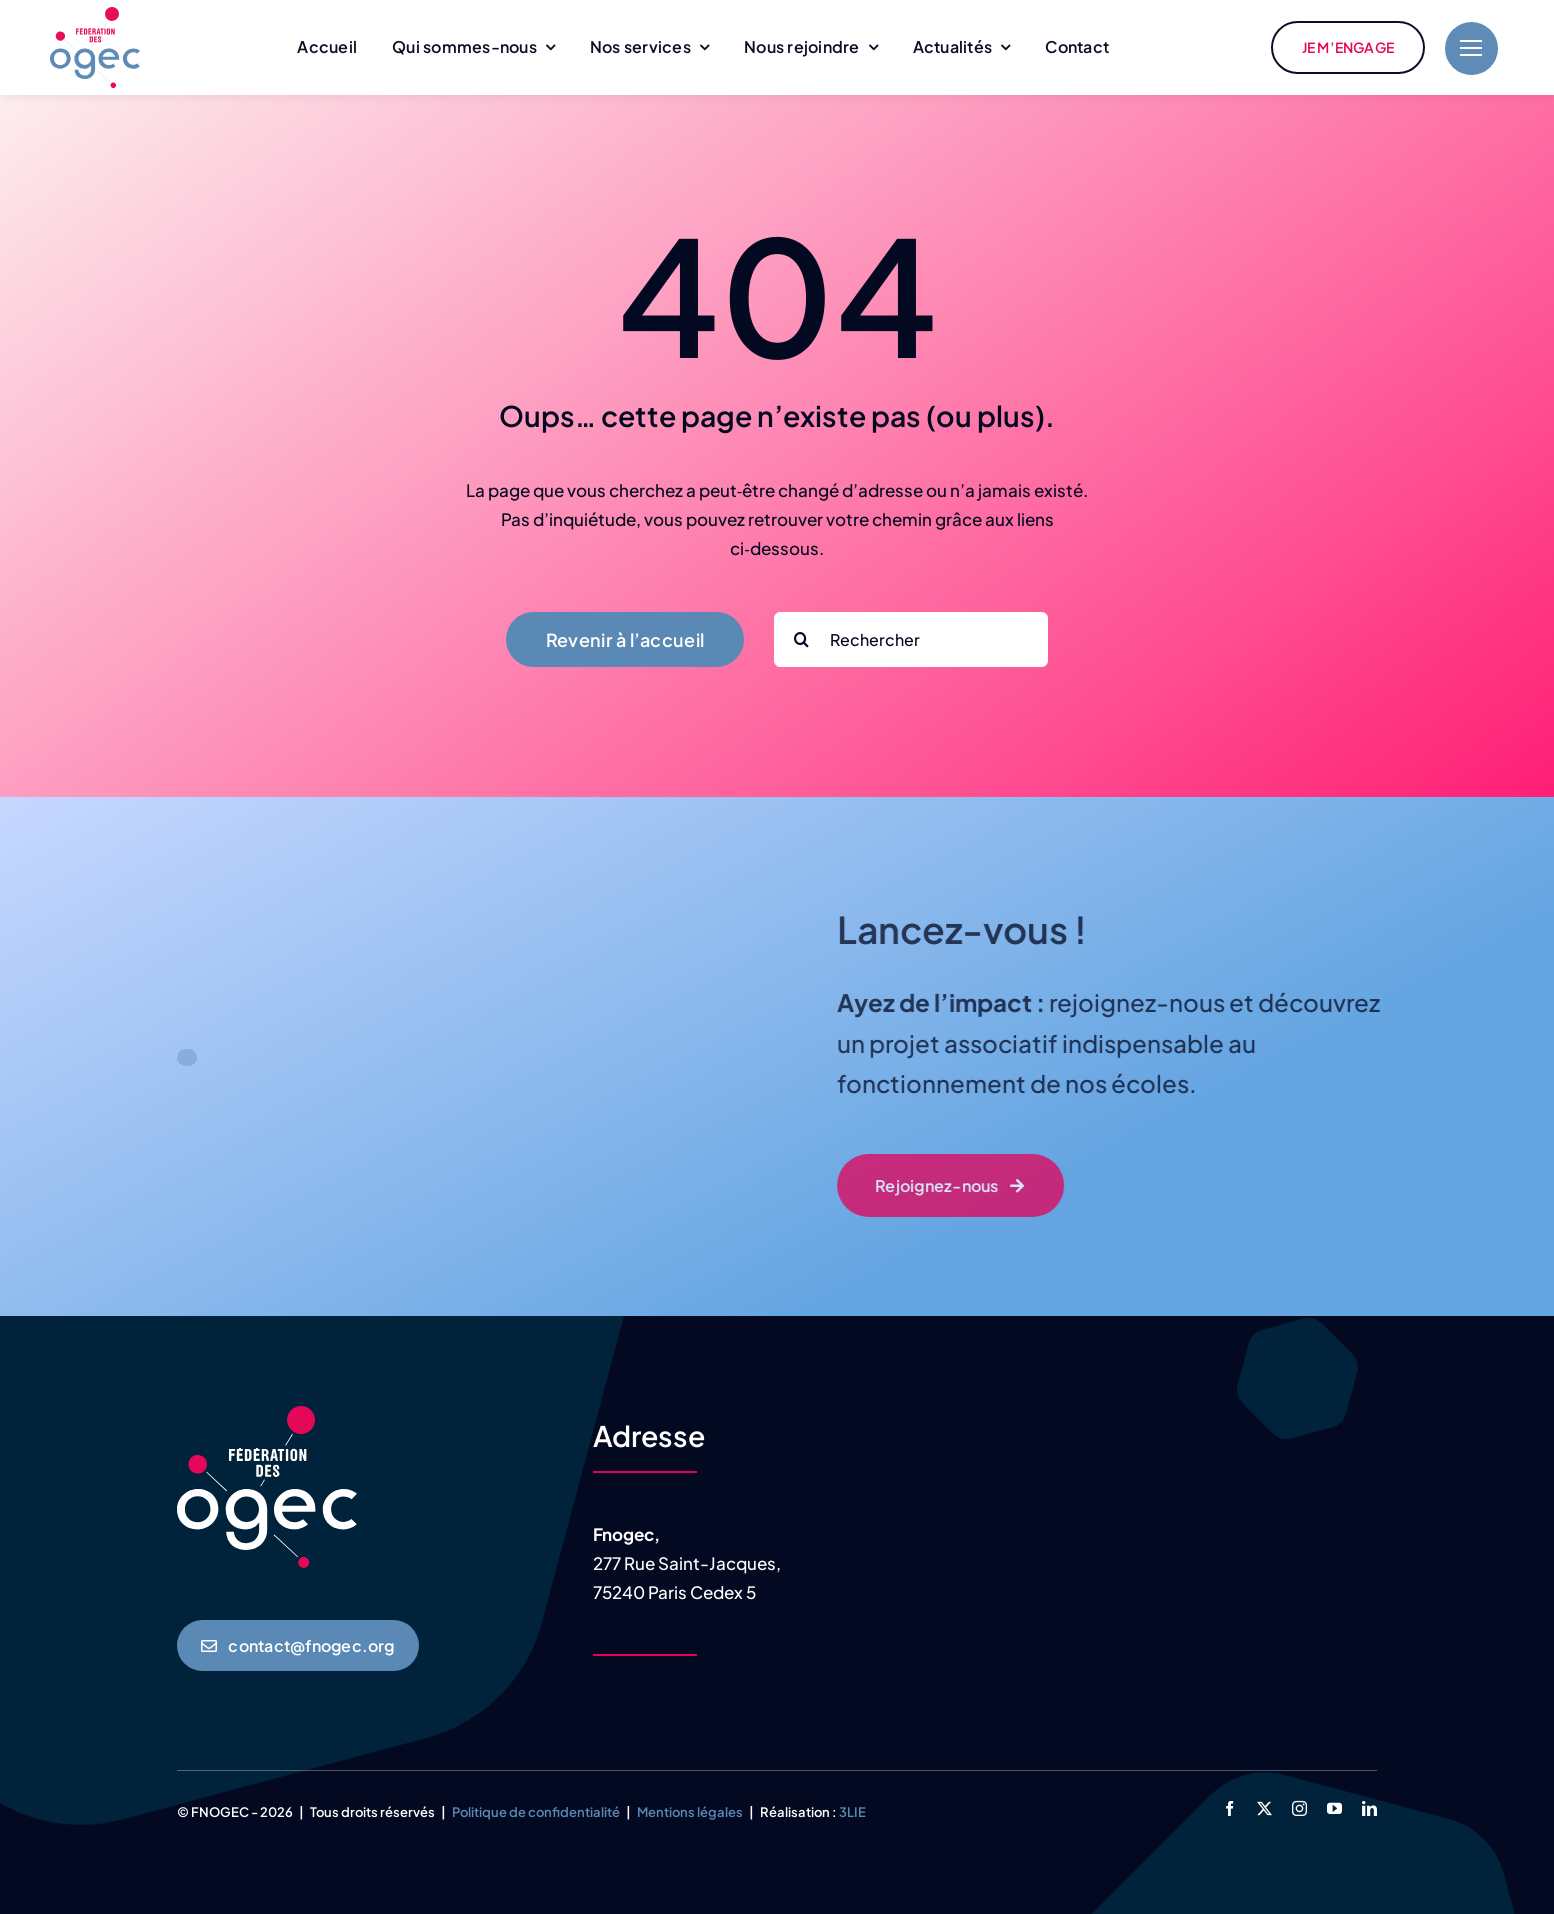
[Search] (801, 639)
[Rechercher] (911, 639)
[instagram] (1299, 1808)
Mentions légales (690, 1812)
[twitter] (1264, 1808)
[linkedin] (1369, 1808)
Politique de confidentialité (536, 1812)
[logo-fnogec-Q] (95, 15)
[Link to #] (1471, 48)
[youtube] (1334, 1808)
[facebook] (1229, 1808)
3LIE (852, 1812)
